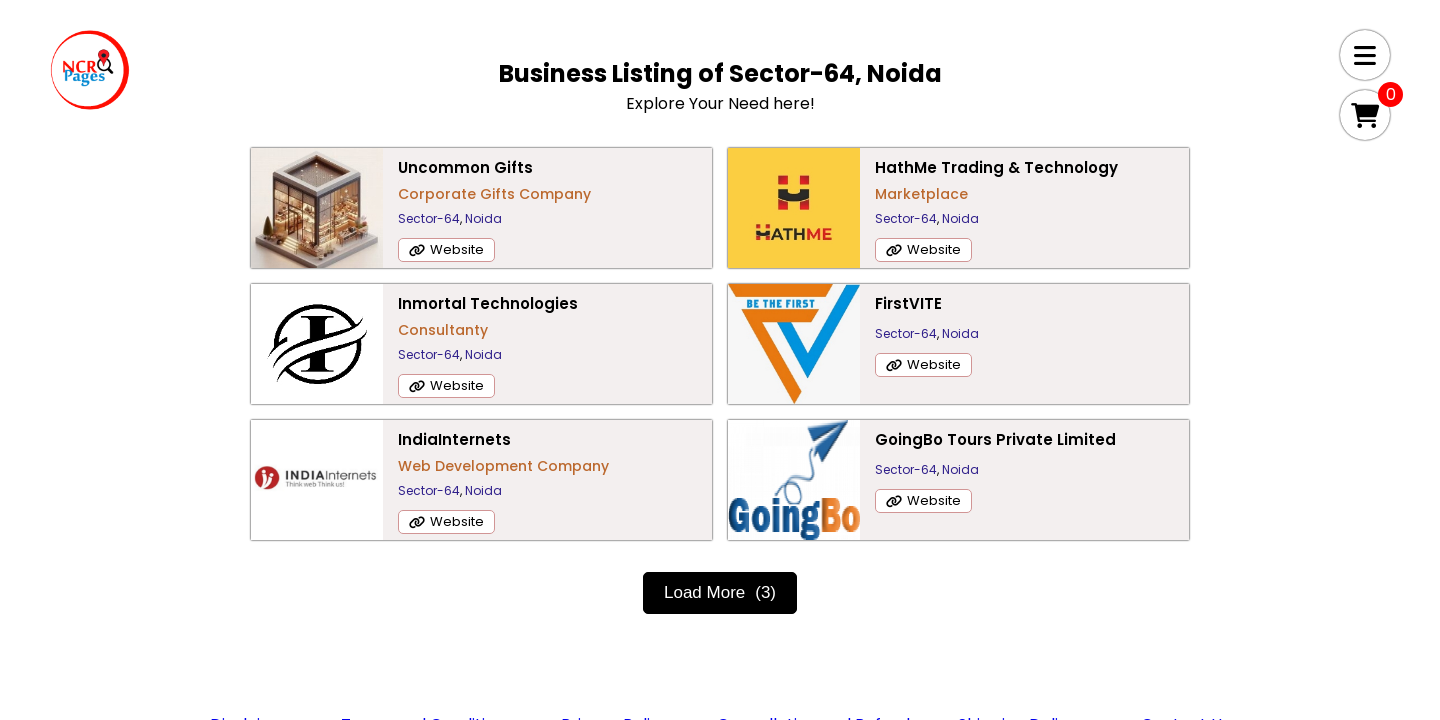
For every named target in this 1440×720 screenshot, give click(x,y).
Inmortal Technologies (1111, 167)
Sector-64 (329, 218)
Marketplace (706, 217)
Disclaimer (251, 588)
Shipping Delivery (1025, 588)
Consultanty (1066, 194)
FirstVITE (331, 303)
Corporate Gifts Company (394, 194)
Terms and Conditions (427, 588)
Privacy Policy (615, 588)
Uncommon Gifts (365, 167)
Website (357, 249)
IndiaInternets (716, 303)
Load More (720, 457)
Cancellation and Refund (813, 588)
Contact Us (1185, 588)
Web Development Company (765, 330)
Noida (383, 218)
